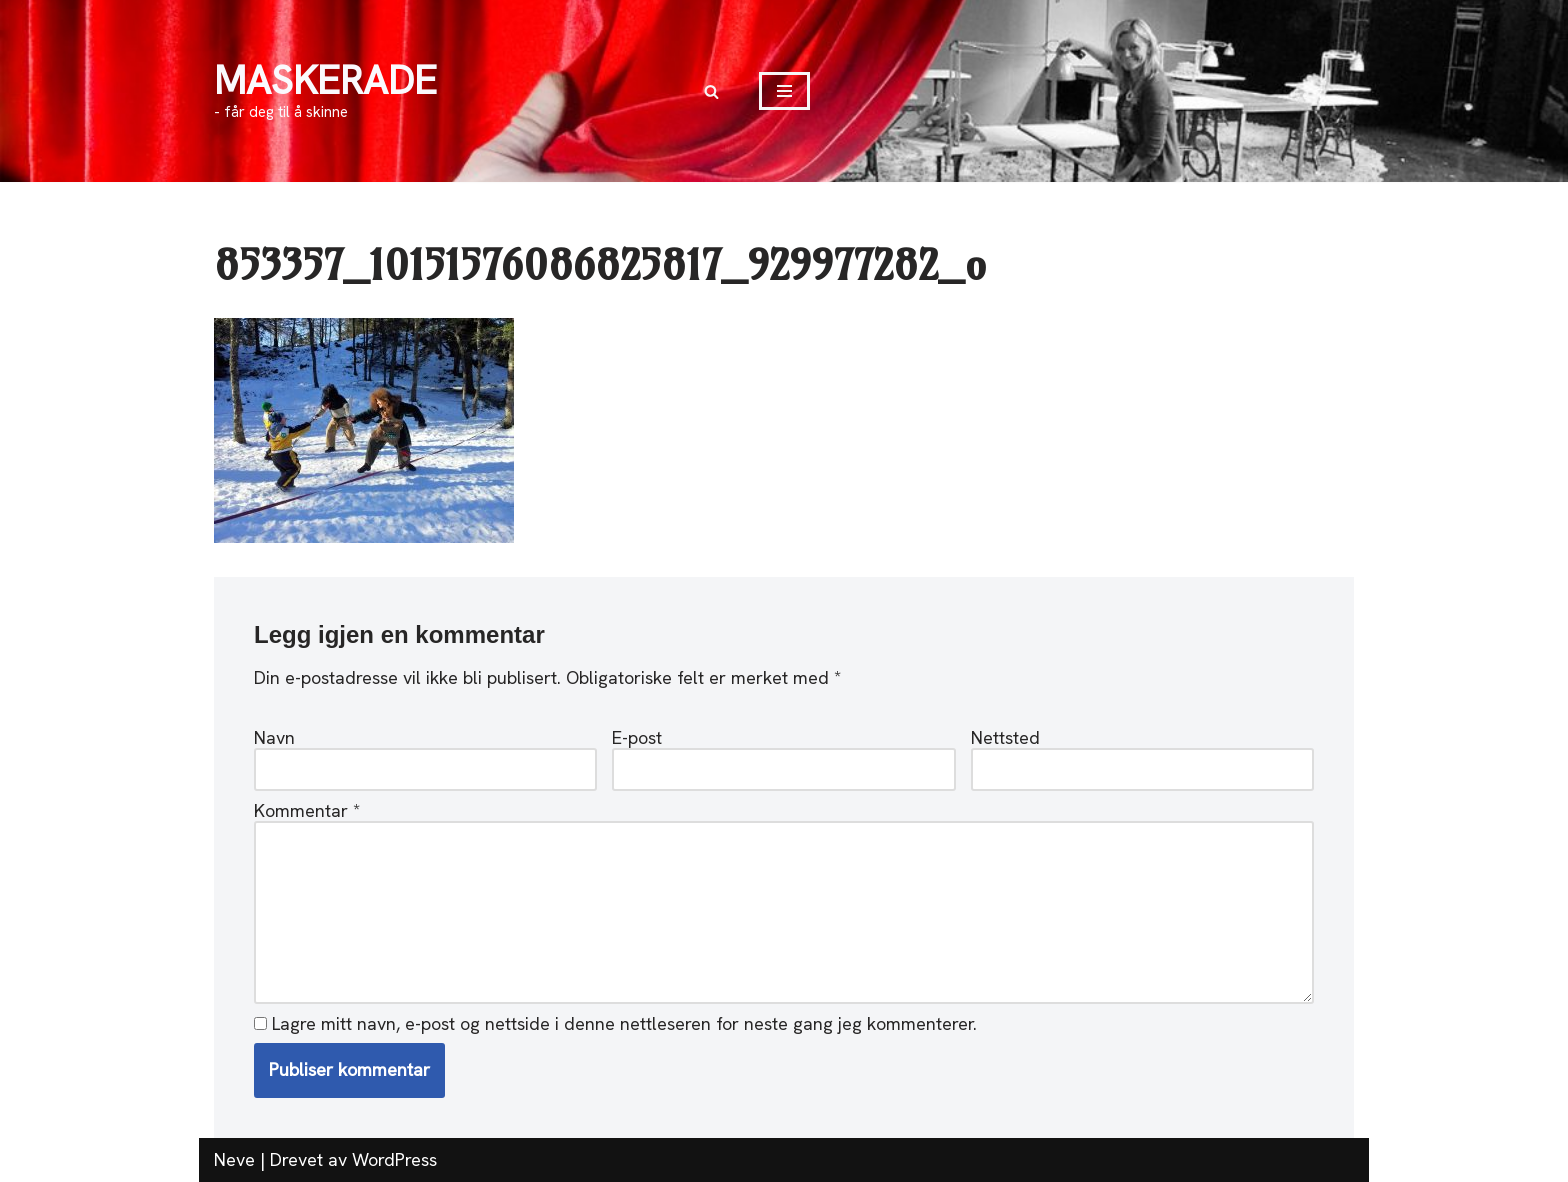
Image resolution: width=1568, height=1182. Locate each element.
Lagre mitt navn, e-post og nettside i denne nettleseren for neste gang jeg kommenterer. (624, 1024)
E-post (637, 738)
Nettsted (1005, 738)
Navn (274, 738)
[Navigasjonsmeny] (784, 91)
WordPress (394, 1159)
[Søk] (711, 91)
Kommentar (307, 811)
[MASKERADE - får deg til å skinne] (325, 91)
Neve (234, 1159)
